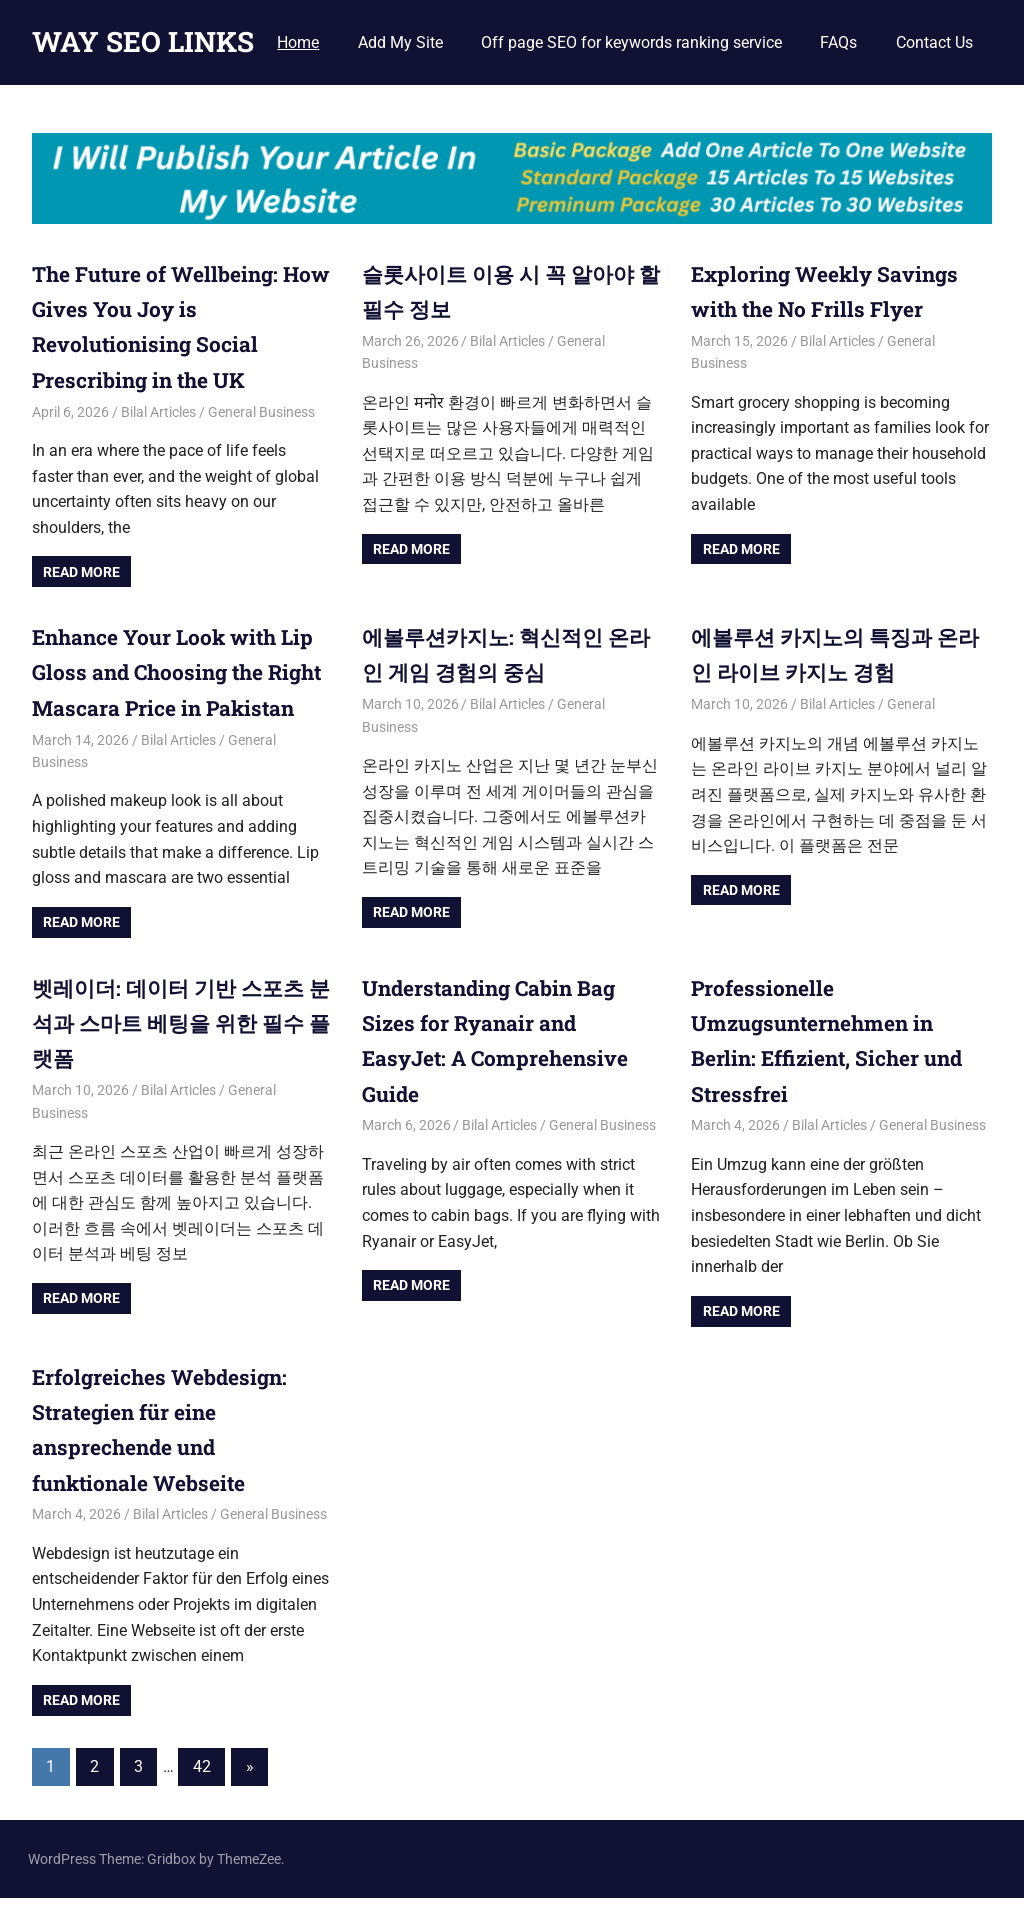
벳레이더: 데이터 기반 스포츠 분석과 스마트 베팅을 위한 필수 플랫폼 (174, 1056)
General (911, 703)
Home (298, 42)
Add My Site (400, 42)
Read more (81, 571)
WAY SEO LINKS (143, 41)
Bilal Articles (158, 411)
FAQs (838, 42)
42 (202, 1799)
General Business (261, 411)
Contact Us (934, 42)
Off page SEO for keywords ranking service (631, 42)
